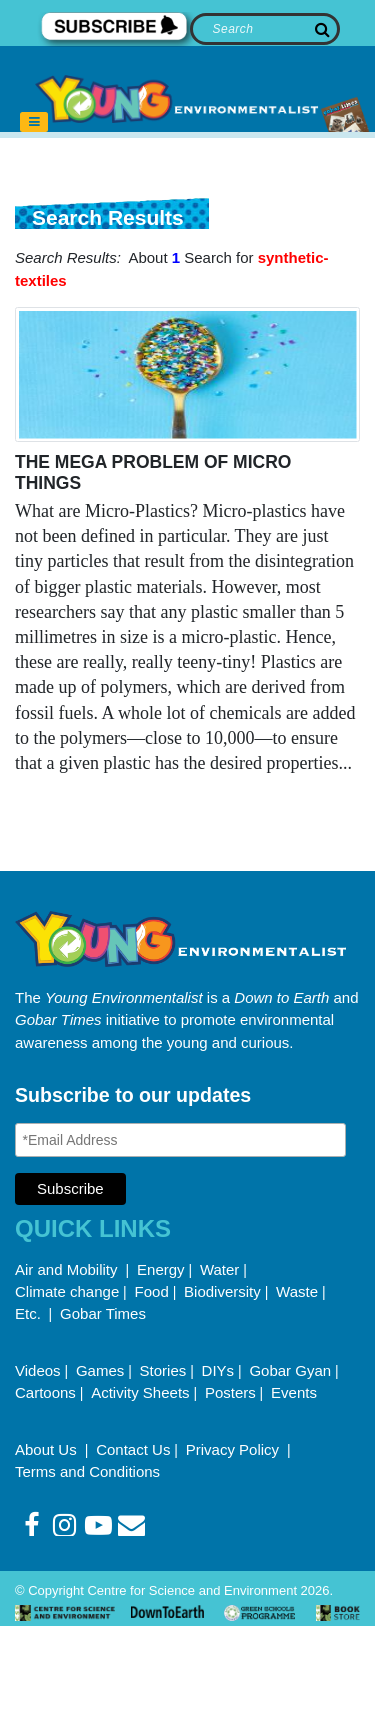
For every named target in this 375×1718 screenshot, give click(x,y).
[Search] (265, 29)
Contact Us (133, 1449)
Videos (38, 1370)
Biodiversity (222, 1291)
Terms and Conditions (87, 1471)
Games (100, 1370)
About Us (48, 1449)
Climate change (67, 1291)
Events (294, 1392)
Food (152, 1291)
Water (219, 1269)
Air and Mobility (68, 1269)
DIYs (218, 1370)
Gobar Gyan (290, 1370)
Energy (161, 1269)
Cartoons (45, 1392)
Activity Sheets (140, 1392)
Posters (230, 1392)
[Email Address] (180, 1140)
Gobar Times (103, 1313)
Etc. (28, 1313)
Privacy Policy (235, 1449)
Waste (297, 1291)
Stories (163, 1370)
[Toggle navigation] (34, 122)
